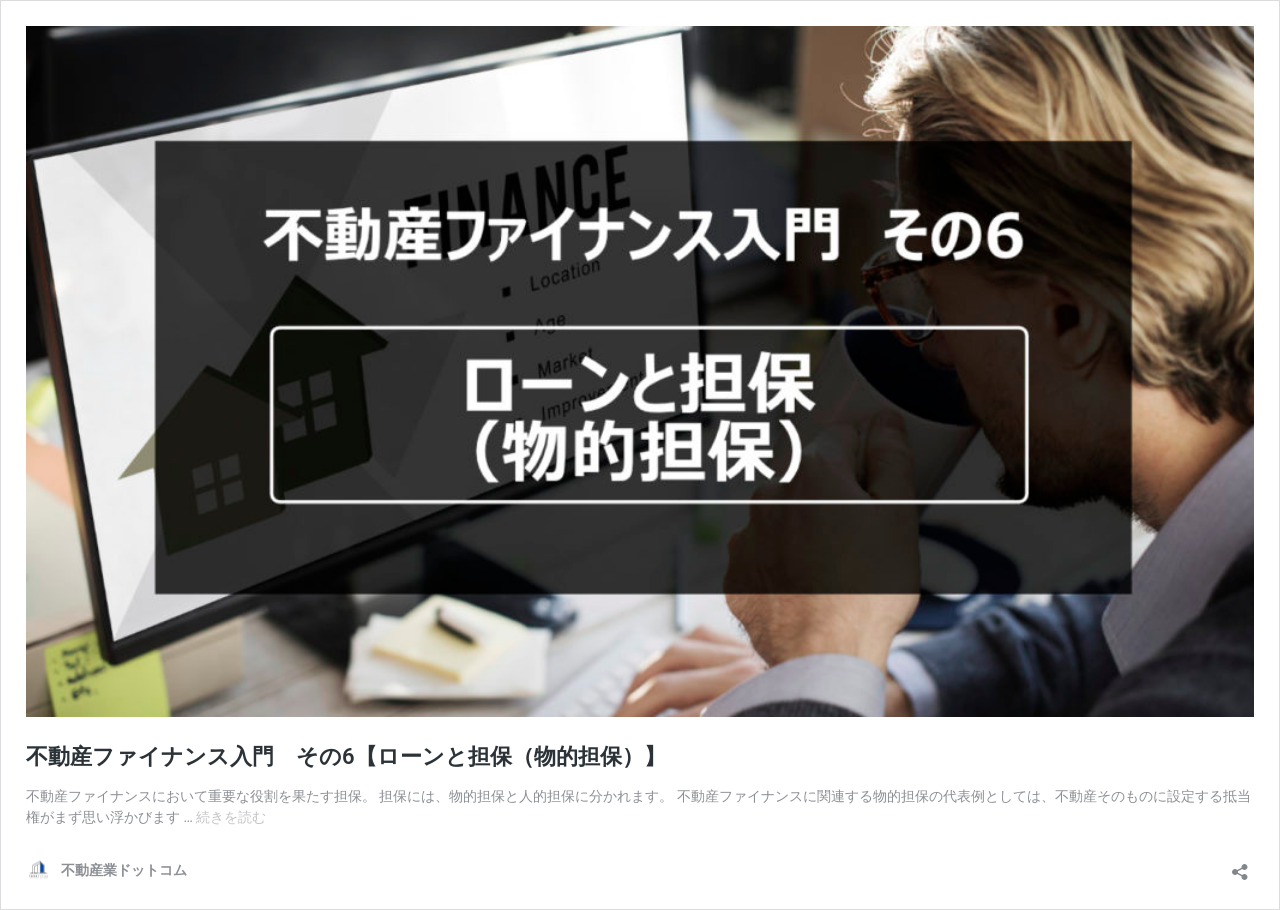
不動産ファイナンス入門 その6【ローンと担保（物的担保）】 (346, 756)
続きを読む (231, 817)
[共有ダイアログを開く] (1240, 865)
